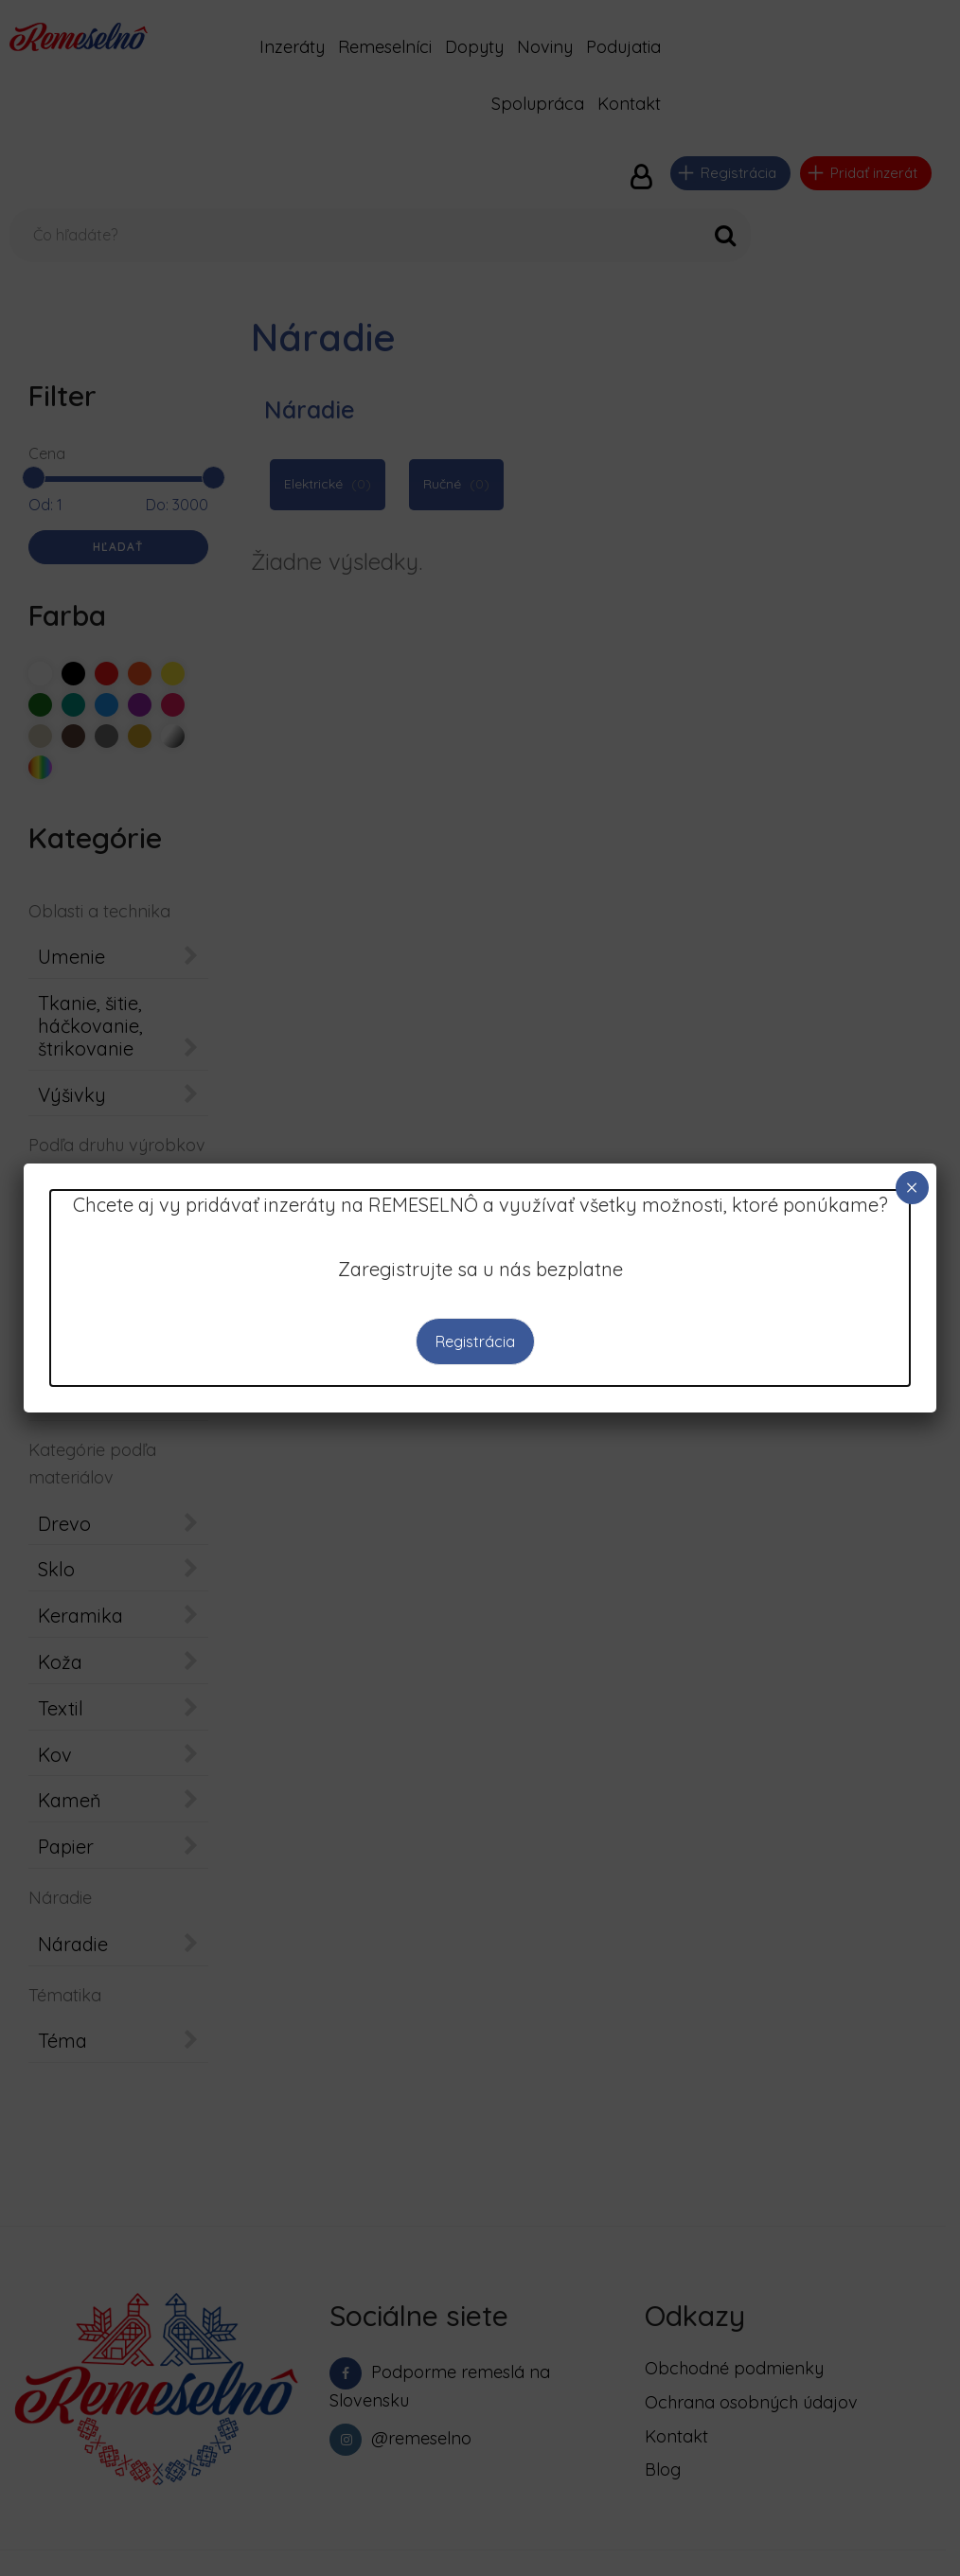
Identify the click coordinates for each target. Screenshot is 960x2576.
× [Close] (911, 1187)
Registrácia (475, 1341)
